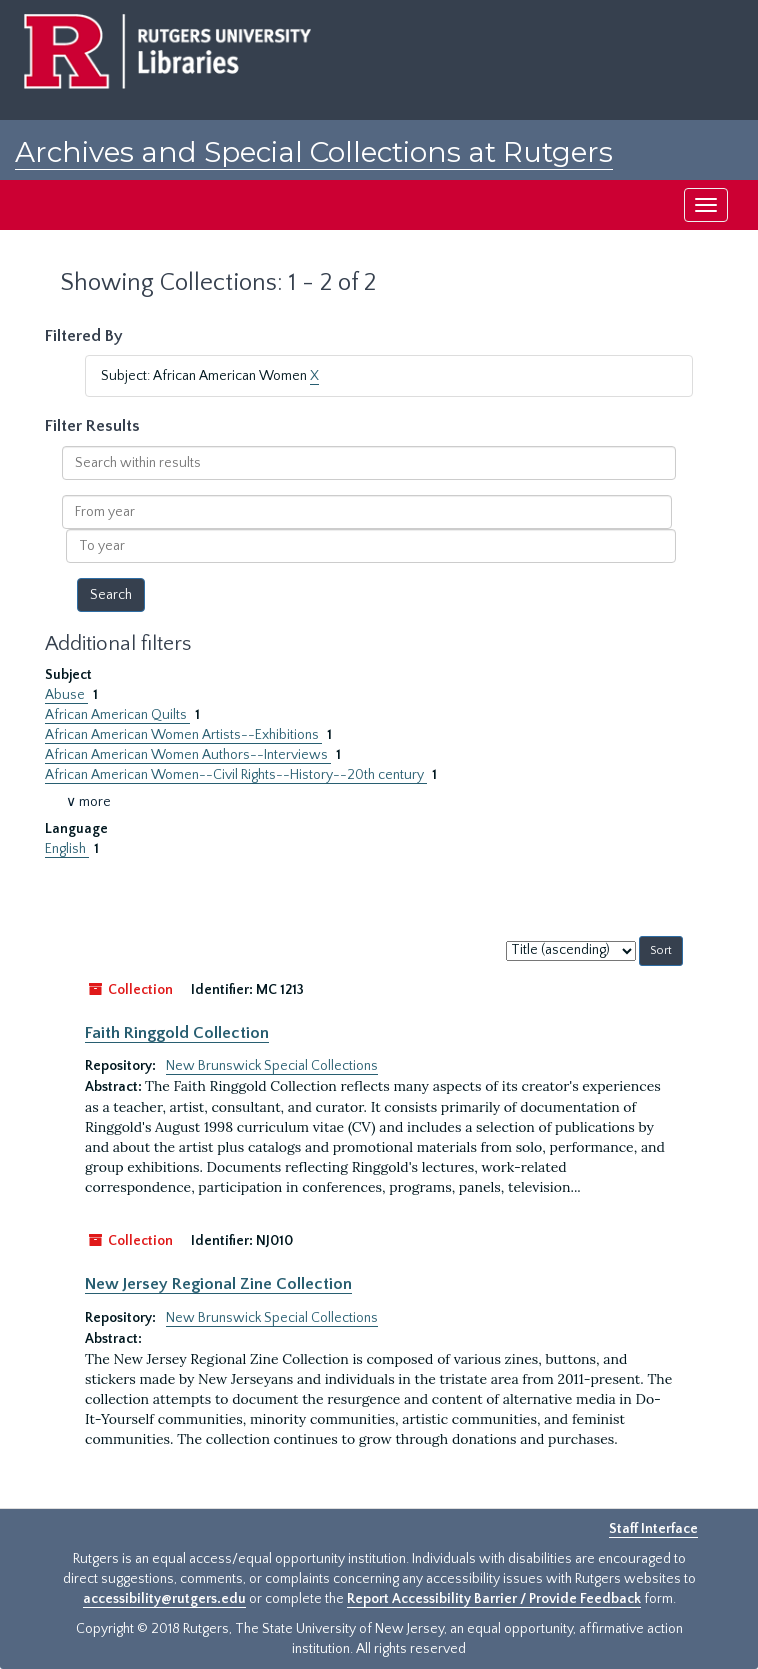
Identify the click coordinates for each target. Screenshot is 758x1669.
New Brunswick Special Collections (272, 1066)
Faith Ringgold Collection (177, 1033)
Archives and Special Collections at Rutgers (314, 152)
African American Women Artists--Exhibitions (183, 735)
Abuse (66, 695)
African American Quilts (117, 715)
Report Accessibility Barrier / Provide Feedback (494, 1599)
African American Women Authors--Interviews (188, 755)
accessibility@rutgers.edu (164, 1599)
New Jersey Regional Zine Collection (218, 1284)
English (67, 849)
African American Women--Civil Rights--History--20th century (236, 775)
